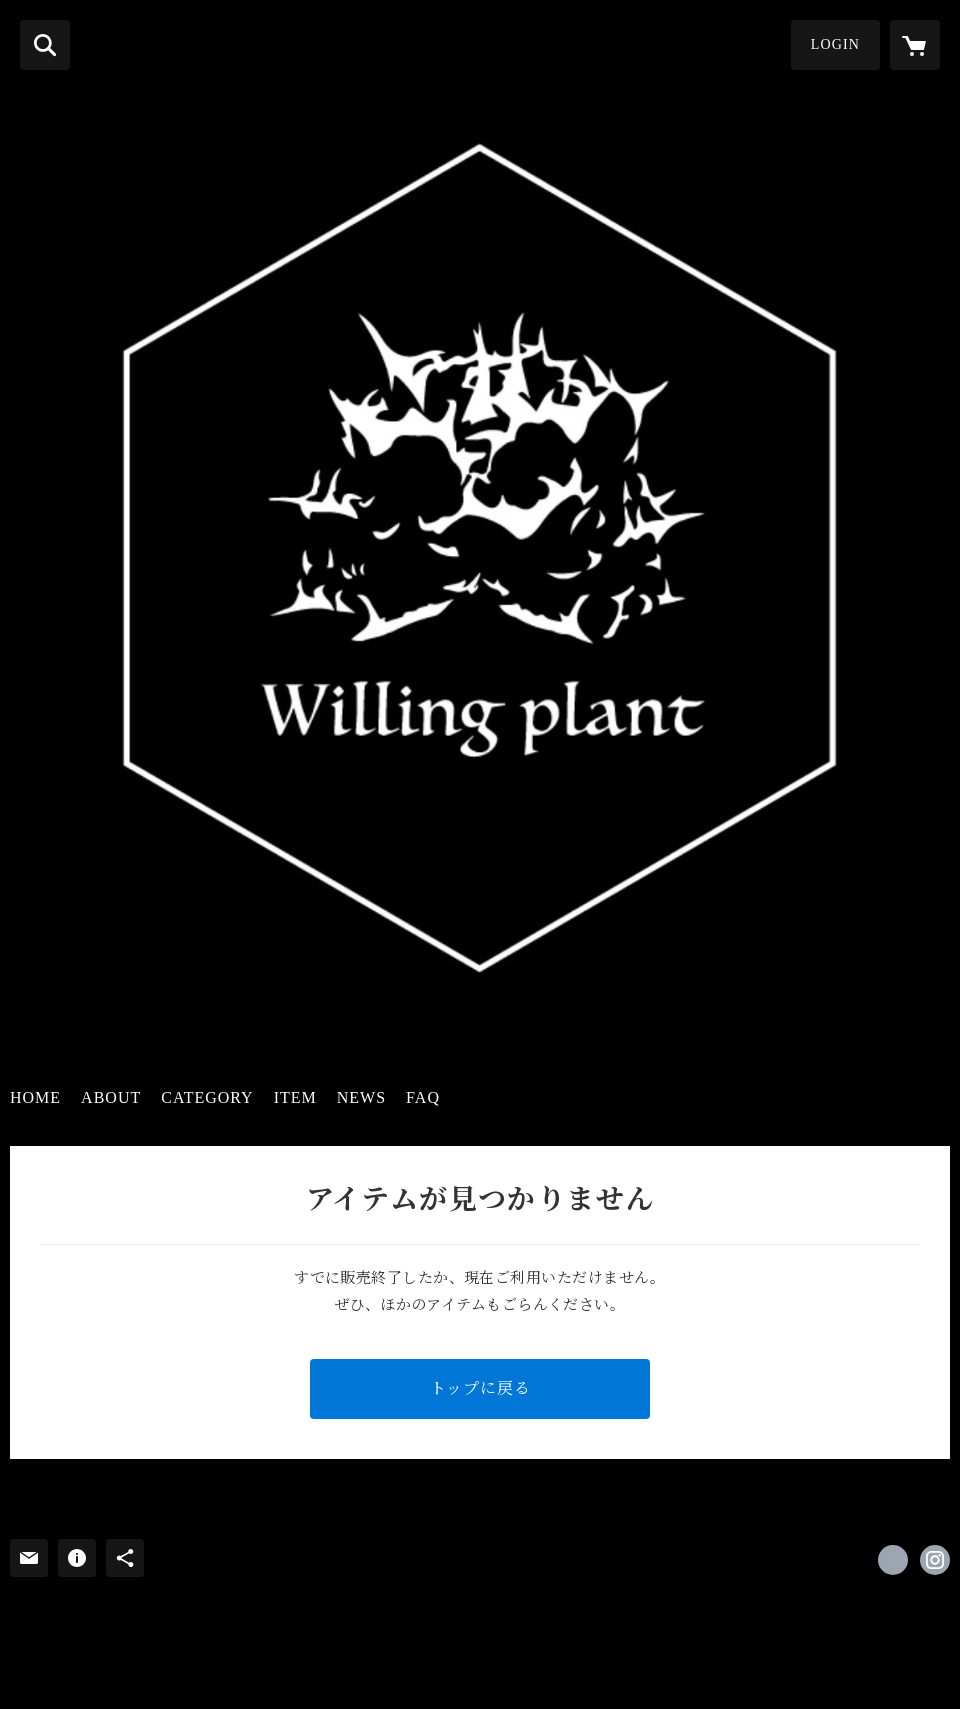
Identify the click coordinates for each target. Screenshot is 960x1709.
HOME (35, 1097)
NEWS (361, 1097)
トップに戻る (480, 1388)
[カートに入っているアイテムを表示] (915, 45)
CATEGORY (207, 1097)
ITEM (295, 1097)
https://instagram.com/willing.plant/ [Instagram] (935, 1560)
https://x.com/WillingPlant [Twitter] (893, 1560)
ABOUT (111, 1097)
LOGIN (835, 44)
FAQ (423, 1097)
